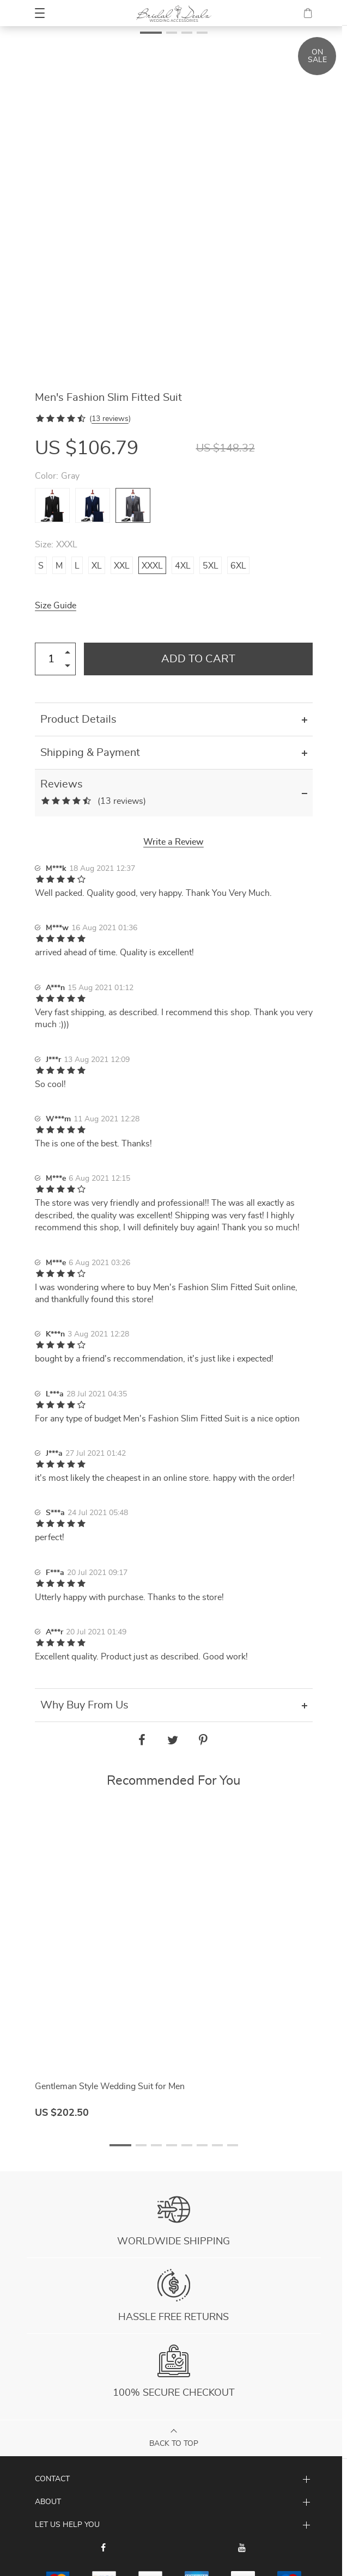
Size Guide (55, 605)
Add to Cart (198, 659)
